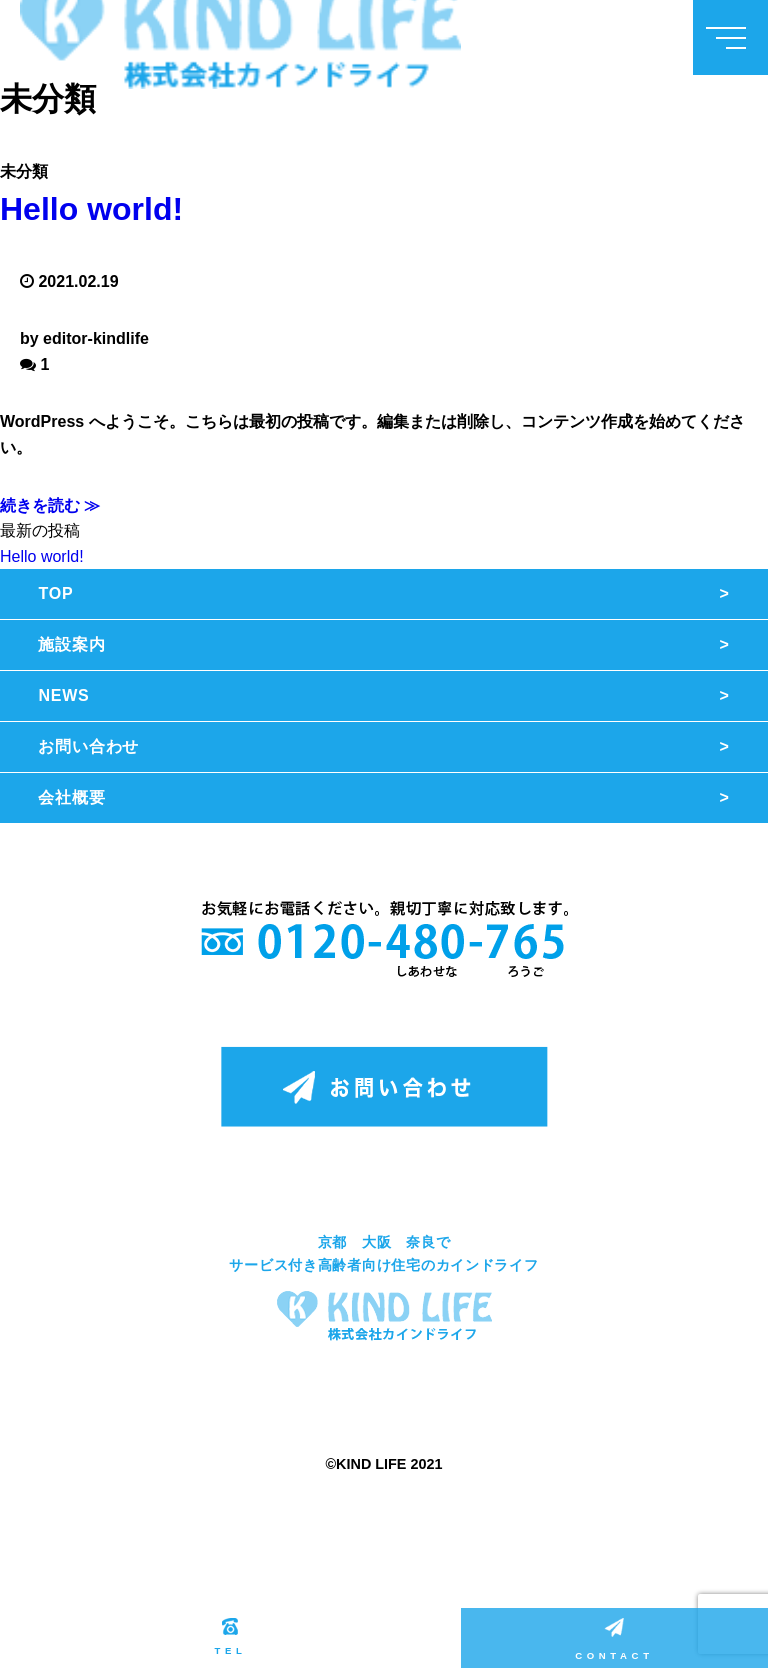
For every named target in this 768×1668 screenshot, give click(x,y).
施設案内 (71, 644)
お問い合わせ (88, 746)
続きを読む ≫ (50, 505)
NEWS (63, 695)
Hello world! (91, 209)
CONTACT (614, 1639)
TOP (55, 593)
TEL (230, 1637)
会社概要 (71, 797)
